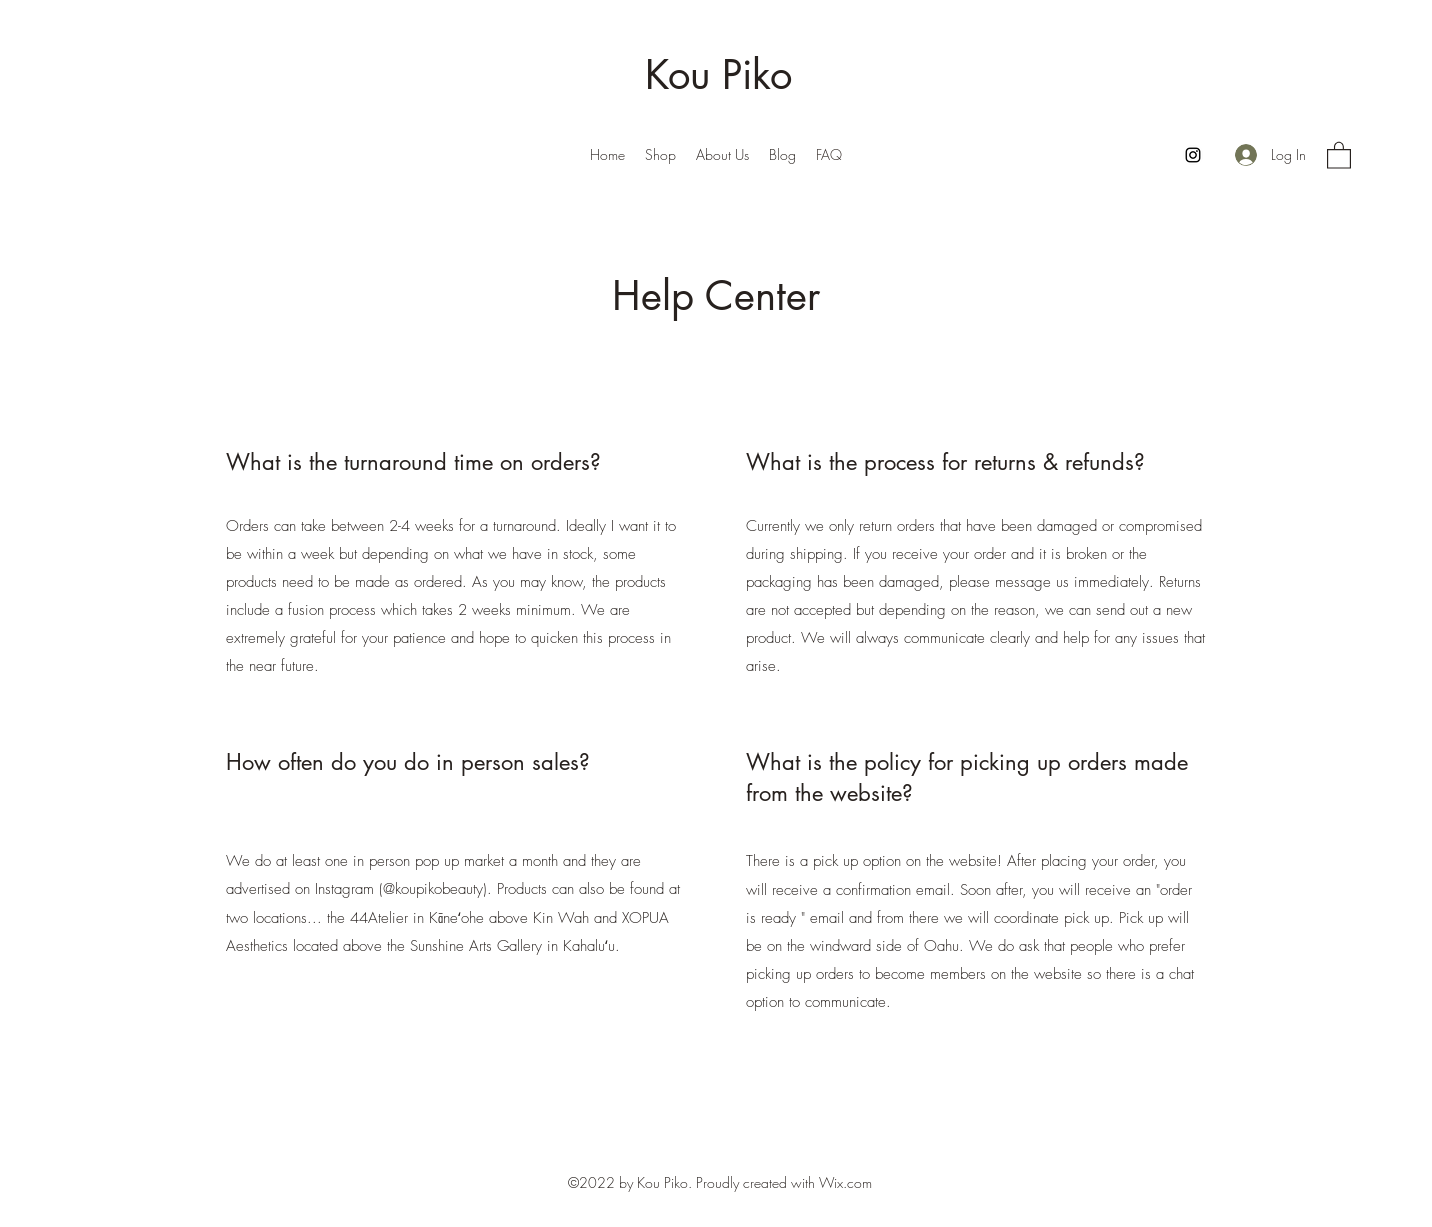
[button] (1339, 154)
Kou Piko (718, 75)
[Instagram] (1193, 155)
